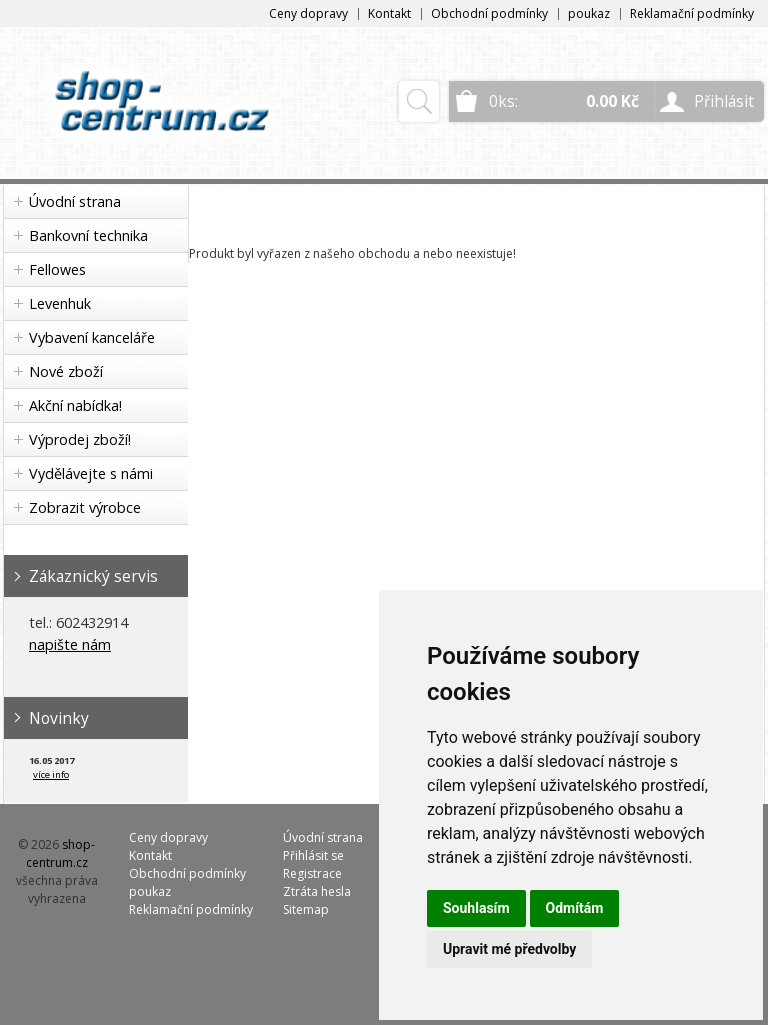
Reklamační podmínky (692, 13)
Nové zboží (66, 371)
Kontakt (389, 13)
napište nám (70, 644)
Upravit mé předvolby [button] (509, 949)
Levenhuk (60, 303)
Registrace (312, 873)
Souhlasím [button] (476, 908)
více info (51, 774)
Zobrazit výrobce (85, 507)
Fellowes (57, 269)
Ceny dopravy (308, 13)
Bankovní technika (88, 235)
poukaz (589, 13)
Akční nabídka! (75, 405)
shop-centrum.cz (61, 853)
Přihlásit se (313, 855)
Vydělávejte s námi (91, 473)
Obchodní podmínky (489, 13)
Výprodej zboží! (80, 439)
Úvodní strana (75, 201)
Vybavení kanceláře (92, 337)
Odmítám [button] (575, 908)
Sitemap (306, 909)
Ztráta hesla (317, 891)
